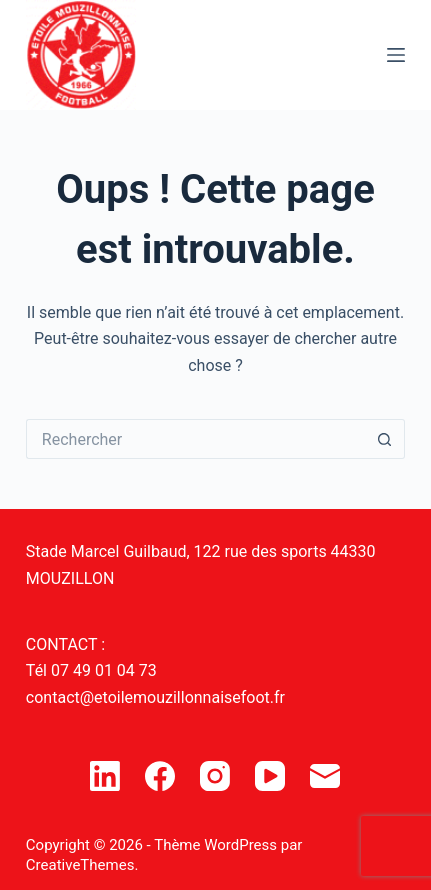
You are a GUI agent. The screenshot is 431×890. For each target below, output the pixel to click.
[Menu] (396, 55)
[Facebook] (160, 776)
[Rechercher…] (195, 439)
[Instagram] (215, 776)
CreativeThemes (80, 865)
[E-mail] (325, 776)
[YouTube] (270, 776)
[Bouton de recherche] (385, 439)
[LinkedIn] (105, 776)
